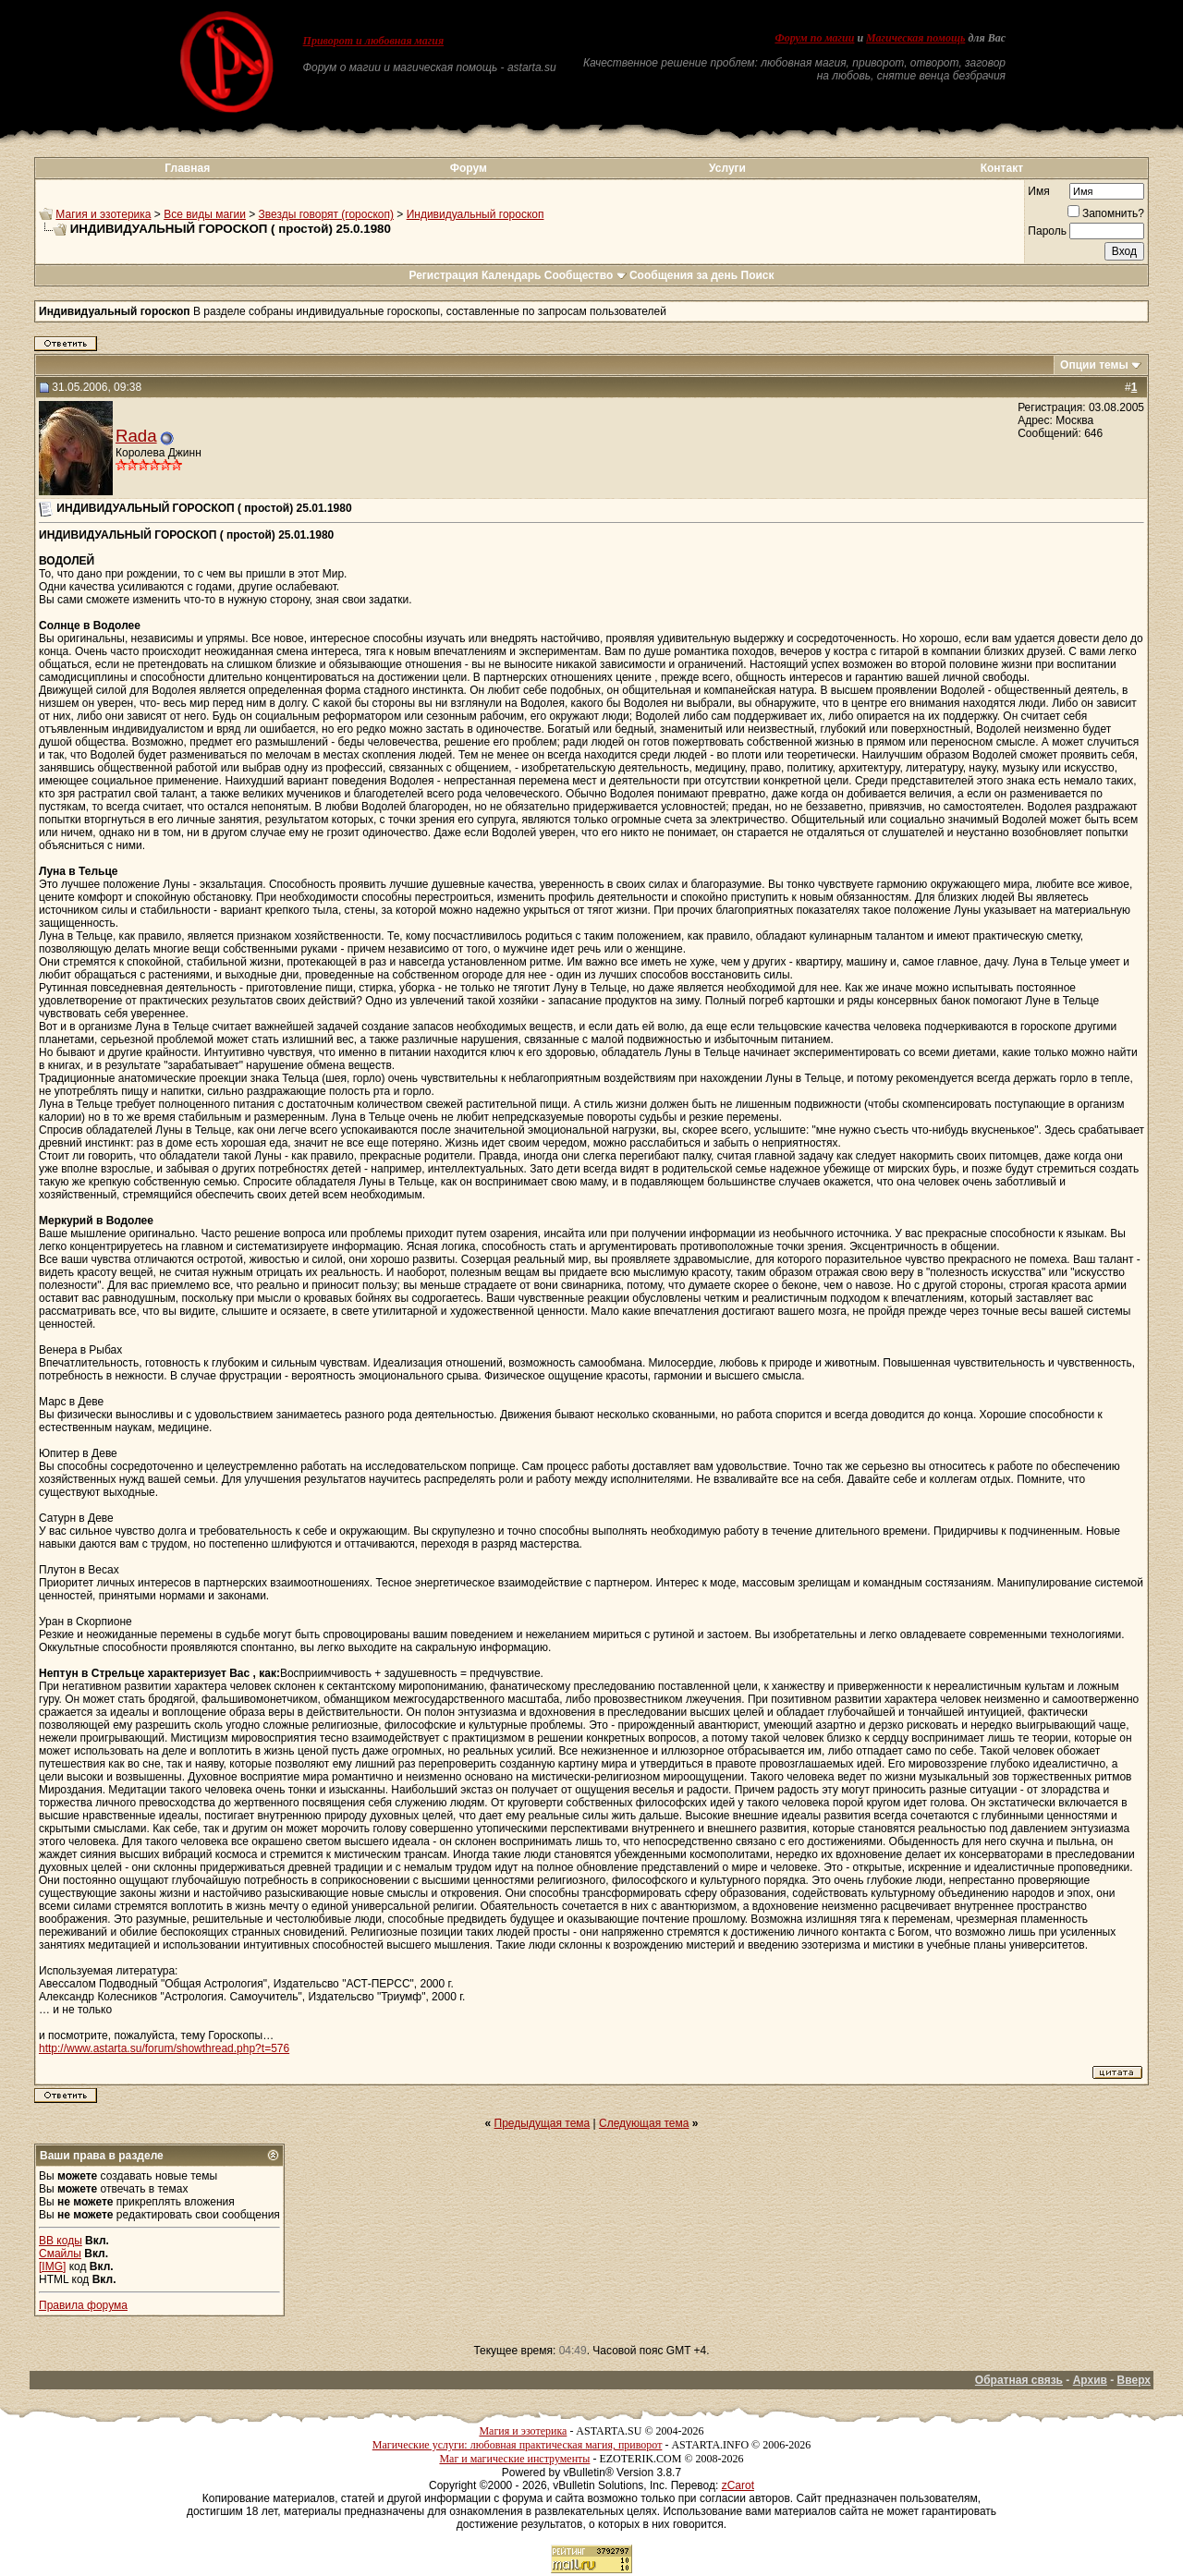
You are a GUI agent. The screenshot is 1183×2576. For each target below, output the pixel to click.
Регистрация (443, 275)
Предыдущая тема (542, 2123)
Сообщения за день (683, 275)
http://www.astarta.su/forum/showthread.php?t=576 (164, 2048)
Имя (1038, 191)
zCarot (738, 2485)
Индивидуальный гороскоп (475, 214)
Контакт (1002, 168)
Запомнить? (1105, 213)
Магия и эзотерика (103, 214)
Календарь (512, 275)
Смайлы (60, 2253)
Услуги (727, 168)
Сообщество (585, 275)
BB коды (60, 2240)
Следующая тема (644, 2123)
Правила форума (83, 2305)
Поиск (757, 275)
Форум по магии (814, 37)
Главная (187, 168)
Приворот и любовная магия (374, 40)
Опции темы (1094, 364)
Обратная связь (1019, 2380)
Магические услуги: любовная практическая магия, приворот (517, 2444)
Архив (1090, 2380)
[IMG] (52, 2266)
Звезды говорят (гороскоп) (326, 214)
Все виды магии (205, 214)
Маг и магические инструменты (514, 2458)
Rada (136, 435)
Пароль (1047, 231)
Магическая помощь (915, 37)
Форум (468, 168)
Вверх (1134, 2380)
